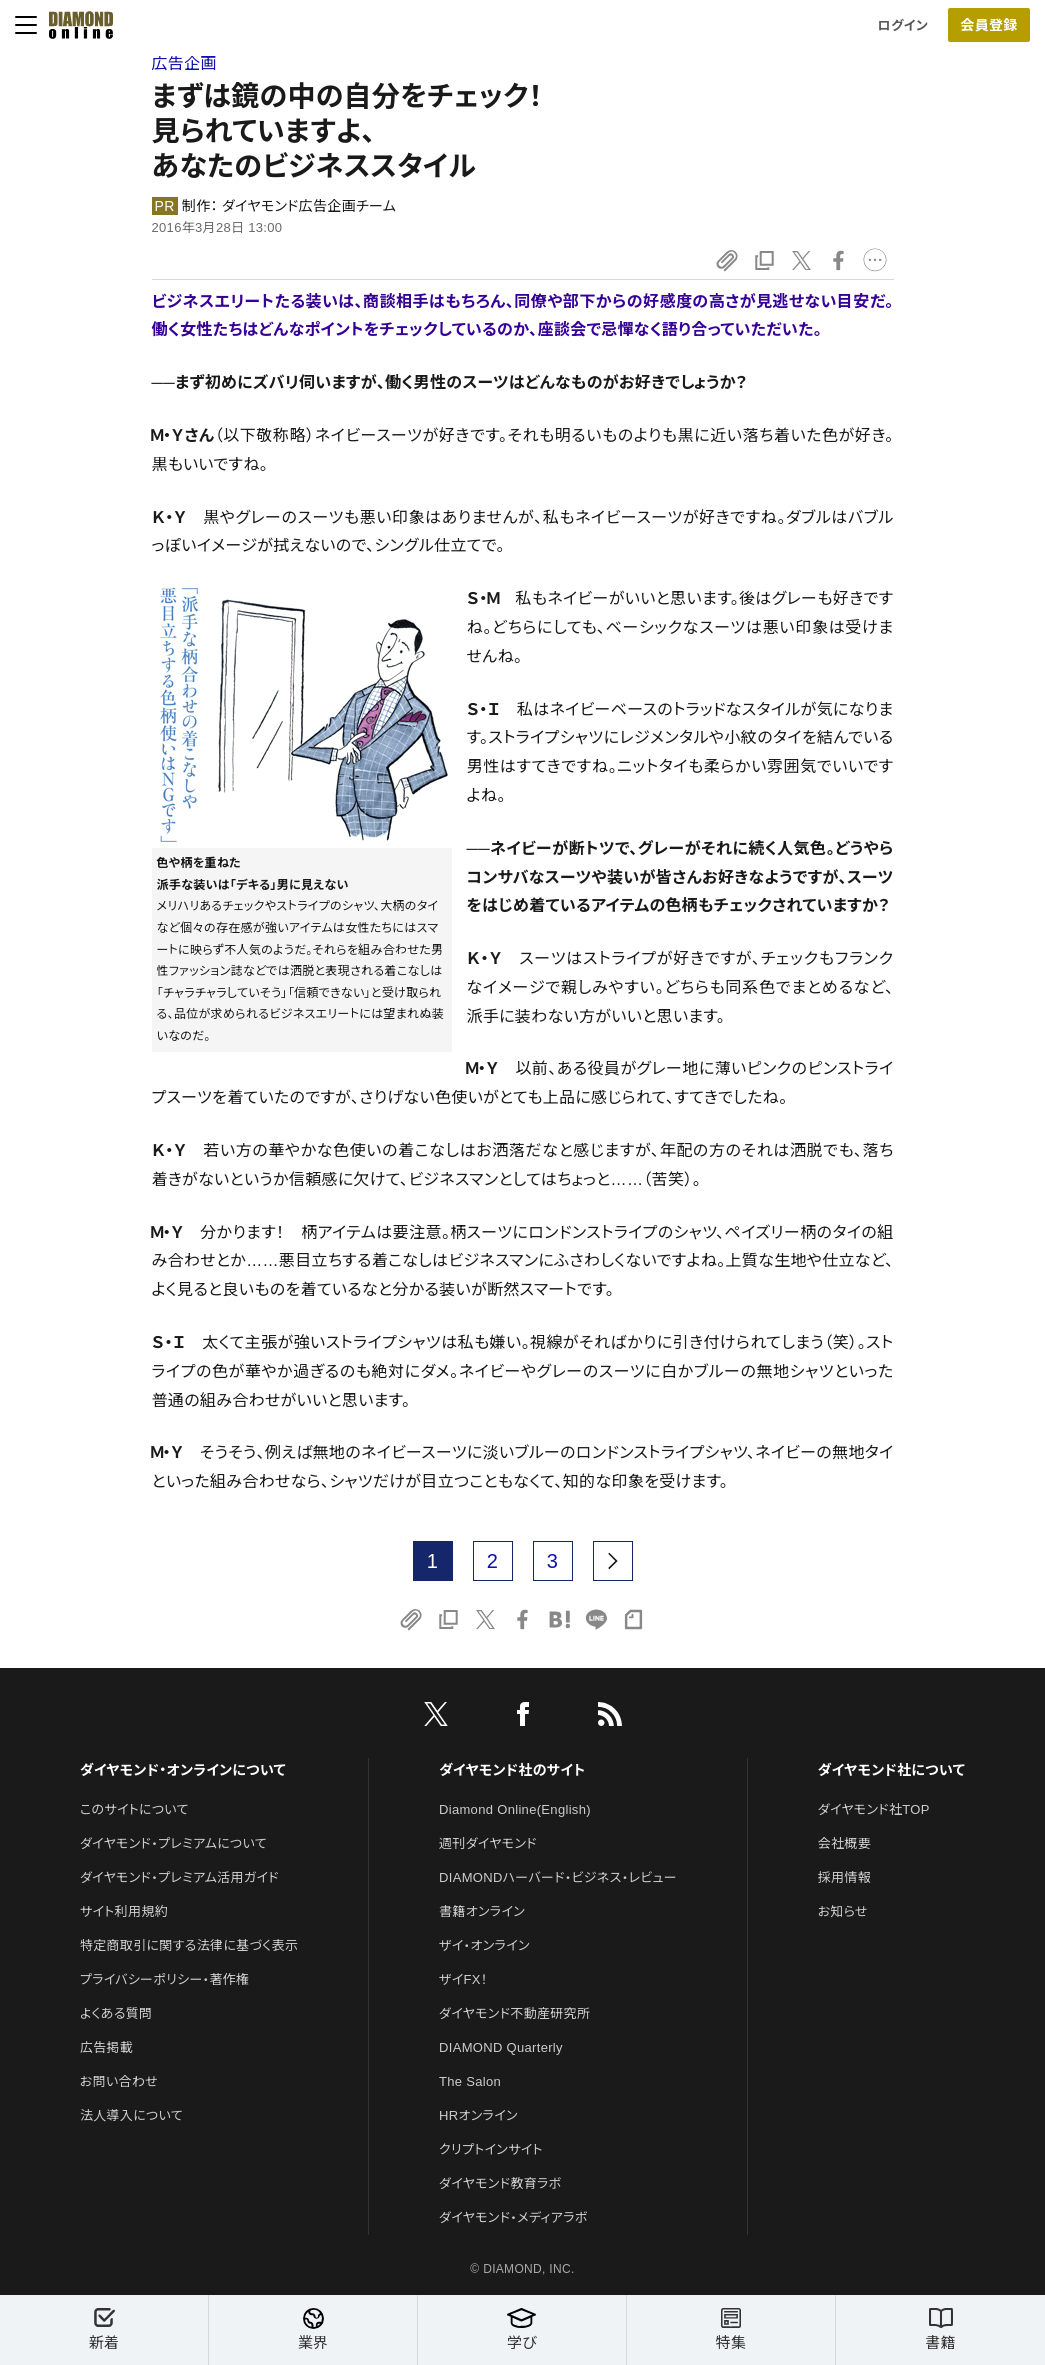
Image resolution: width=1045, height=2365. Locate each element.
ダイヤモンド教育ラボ (500, 2183)
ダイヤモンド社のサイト (512, 1770)
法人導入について (131, 2115)
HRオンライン (478, 2115)
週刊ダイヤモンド (488, 1843)
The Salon (470, 2081)
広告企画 (184, 63)
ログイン (903, 25)
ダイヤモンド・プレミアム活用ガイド (179, 1877)
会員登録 (988, 25)
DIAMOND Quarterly (501, 2047)
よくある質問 (116, 2013)
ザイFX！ (463, 1979)
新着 (104, 2330)
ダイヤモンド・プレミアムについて (173, 1843)
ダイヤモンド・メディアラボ (513, 2217)
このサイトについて (134, 1809)
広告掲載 (106, 2047)
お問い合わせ (119, 2081)
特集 (731, 2330)
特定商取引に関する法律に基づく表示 (189, 1945)
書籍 (940, 2330)
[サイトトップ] (75, 25)
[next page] (613, 1561)
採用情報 (844, 1877)
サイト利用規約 (124, 1911)
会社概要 (844, 1843)
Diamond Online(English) (515, 1809)
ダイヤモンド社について (891, 1770)
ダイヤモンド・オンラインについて (183, 1770)
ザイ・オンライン (484, 1945)
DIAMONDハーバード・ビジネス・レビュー (558, 1877)
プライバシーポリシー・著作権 (165, 1979)
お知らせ (843, 1911)
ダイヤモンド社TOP (874, 1809)
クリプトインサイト (491, 2149)
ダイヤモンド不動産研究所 (514, 2013)
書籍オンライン (482, 1911)
